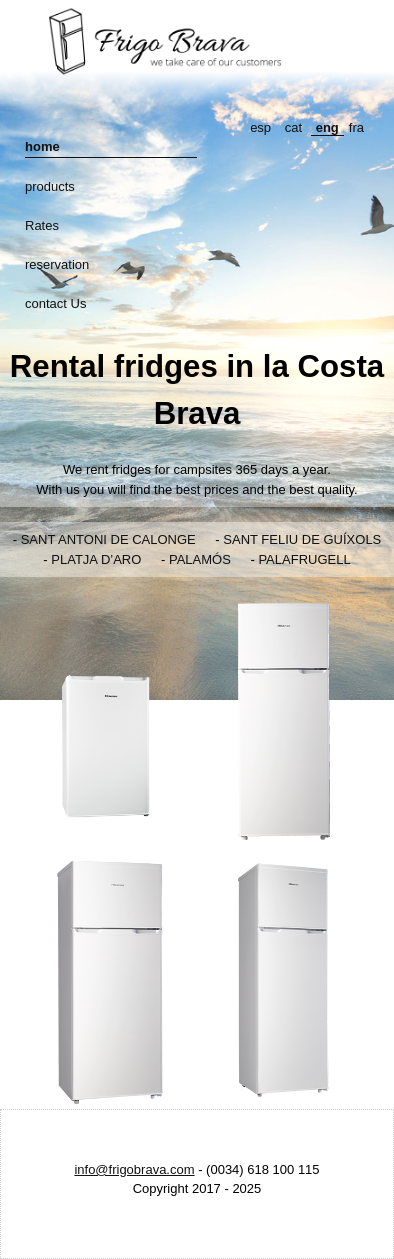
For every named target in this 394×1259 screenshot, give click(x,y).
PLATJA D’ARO (96, 559)
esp (260, 127)
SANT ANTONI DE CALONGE (108, 539)
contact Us (55, 303)
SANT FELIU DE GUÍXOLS (302, 539)
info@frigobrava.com (134, 1169)
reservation (57, 264)
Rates (42, 225)
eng (327, 127)
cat (293, 127)
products (50, 186)
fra (356, 127)
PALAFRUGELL (304, 559)
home (42, 146)
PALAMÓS (200, 559)
